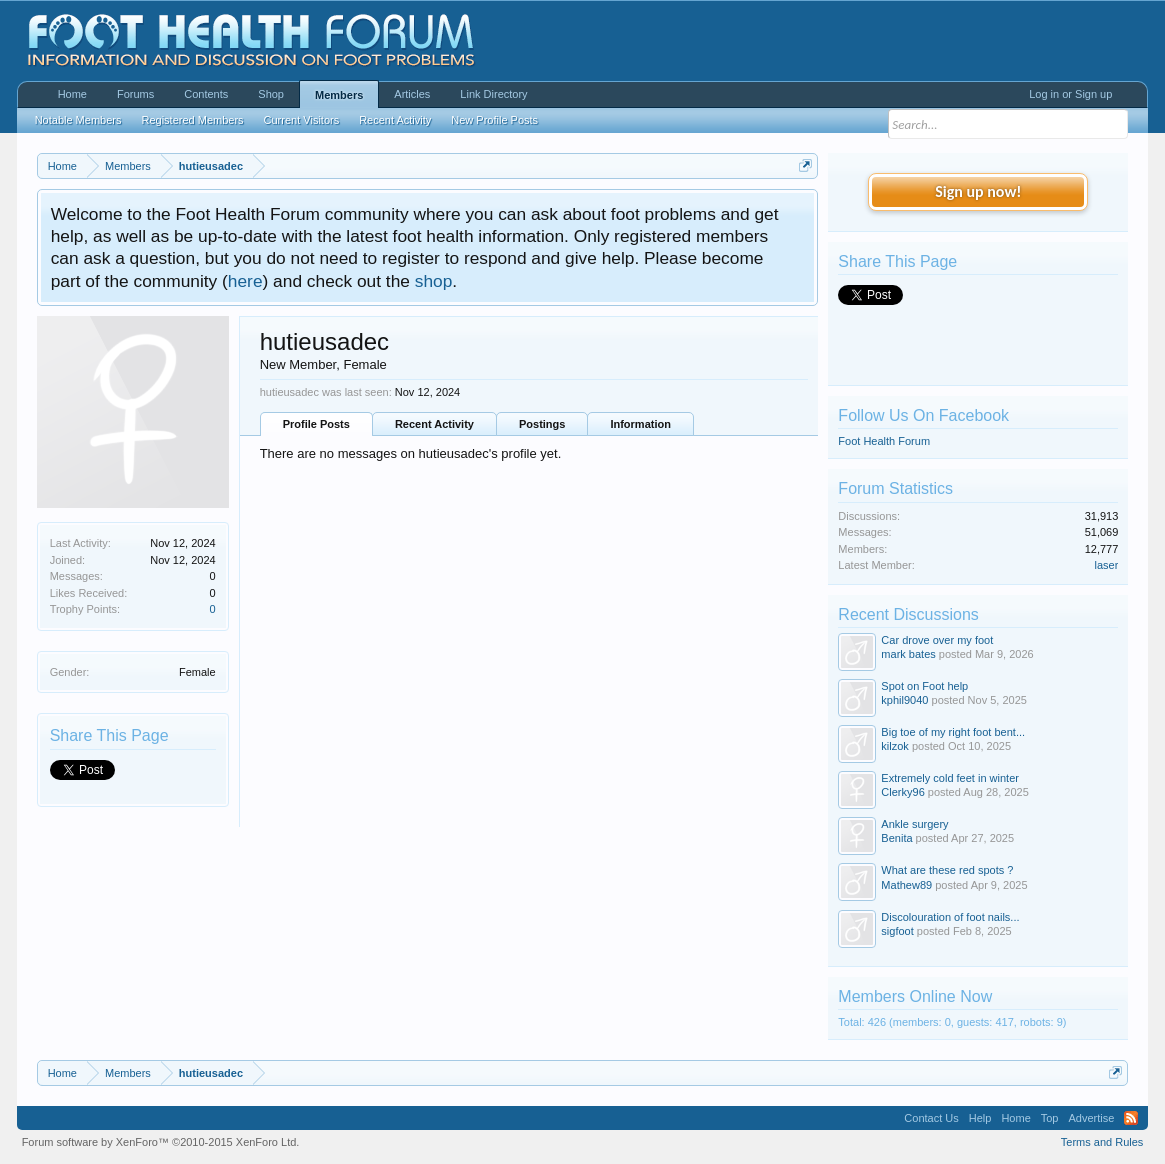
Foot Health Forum (884, 441)
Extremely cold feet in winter (950, 778)
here (245, 281)
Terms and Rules (1102, 1142)
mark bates (908, 654)
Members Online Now (915, 996)
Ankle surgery (914, 824)
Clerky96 (902, 792)
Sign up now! (978, 191)
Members (339, 95)
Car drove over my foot (937, 640)
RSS (1131, 1118)
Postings (542, 424)
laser (1107, 565)
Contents (206, 94)
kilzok (895, 746)
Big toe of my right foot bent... (953, 732)
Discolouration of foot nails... (950, 917)
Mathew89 (906, 885)
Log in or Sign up (1070, 94)
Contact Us (931, 1118)
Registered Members (192, 120)
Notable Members (78, 120)
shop (434, 281)
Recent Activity (434, 424)
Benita (896, 838)
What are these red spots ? (947, 870)
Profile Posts (316, 424)
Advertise (1092, 1118)
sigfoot (897, 931)
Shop (271, 94)
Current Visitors (302, 120)
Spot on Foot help (924, 686)
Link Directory (493, 94)
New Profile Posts (494, 120)
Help (980, 1118)
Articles (412, 94)
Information (640, 424)
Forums (135, 94)
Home (72, 94)
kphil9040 (904, 700)
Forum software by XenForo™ (161, 1142)
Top (1050, 1118)
